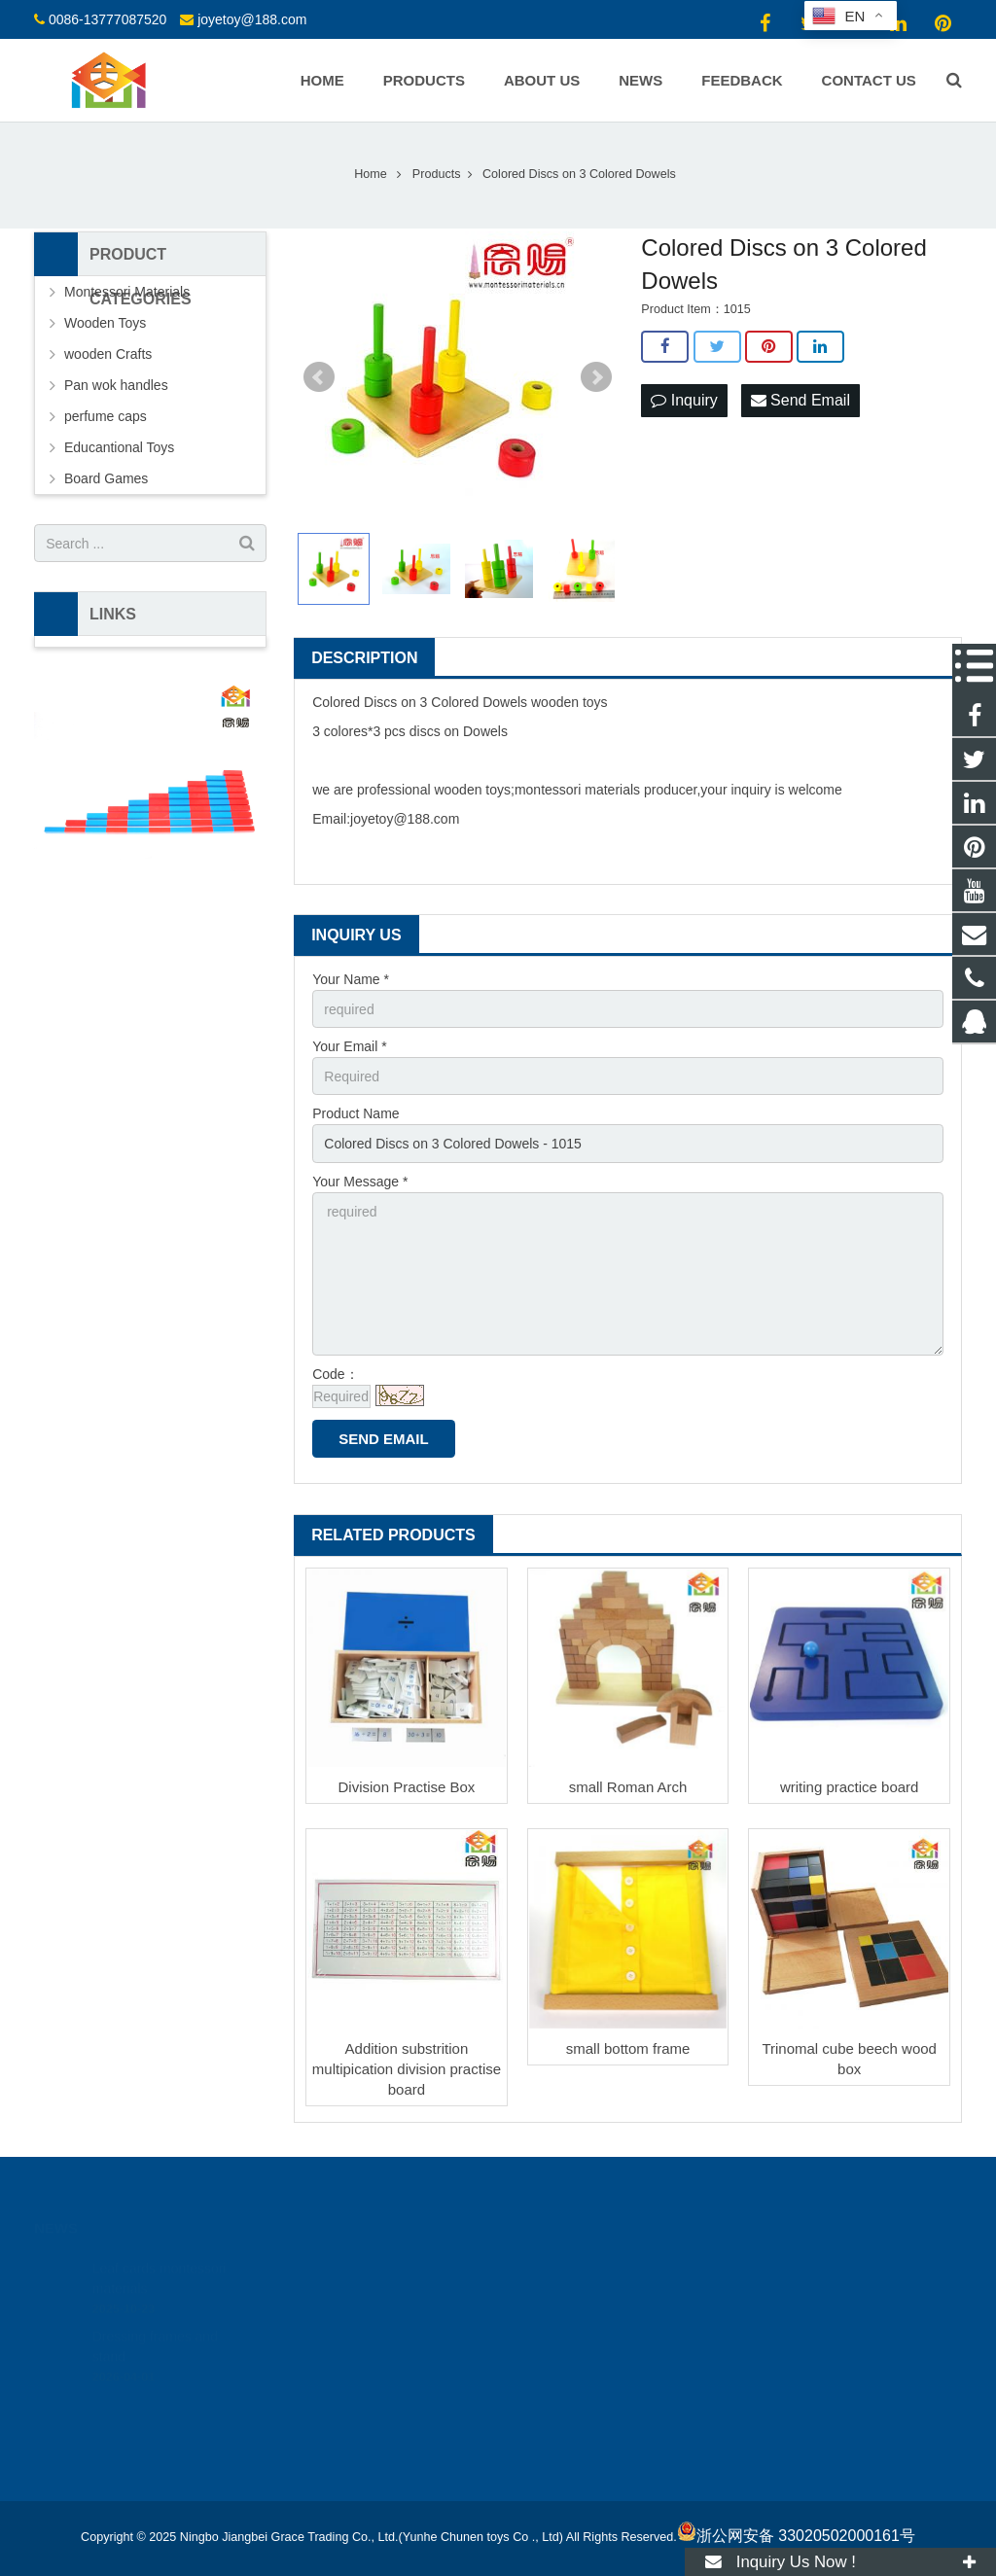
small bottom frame (628, 2048)
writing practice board (849, 1787)
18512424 (562, 2268)
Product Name (355, 1113)
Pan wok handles (116, 385)
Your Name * (350, 979)
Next (596, 377)
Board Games (106, 478)
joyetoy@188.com (251, 19)
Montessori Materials (127, 292)
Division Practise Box (406, 1787)
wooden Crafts (108, 354)
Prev (319, 377)
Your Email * (349, 1046)
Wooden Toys (105, 323)
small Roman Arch (628, 1787)
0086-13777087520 (107, 19)
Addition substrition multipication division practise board (406, 2069)
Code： (335, 1374)
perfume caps (105, 416)
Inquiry (684, 400)
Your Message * (360, 1181)
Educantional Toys (119, 447)
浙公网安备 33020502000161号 (796, 2535)
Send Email (800, 400)
